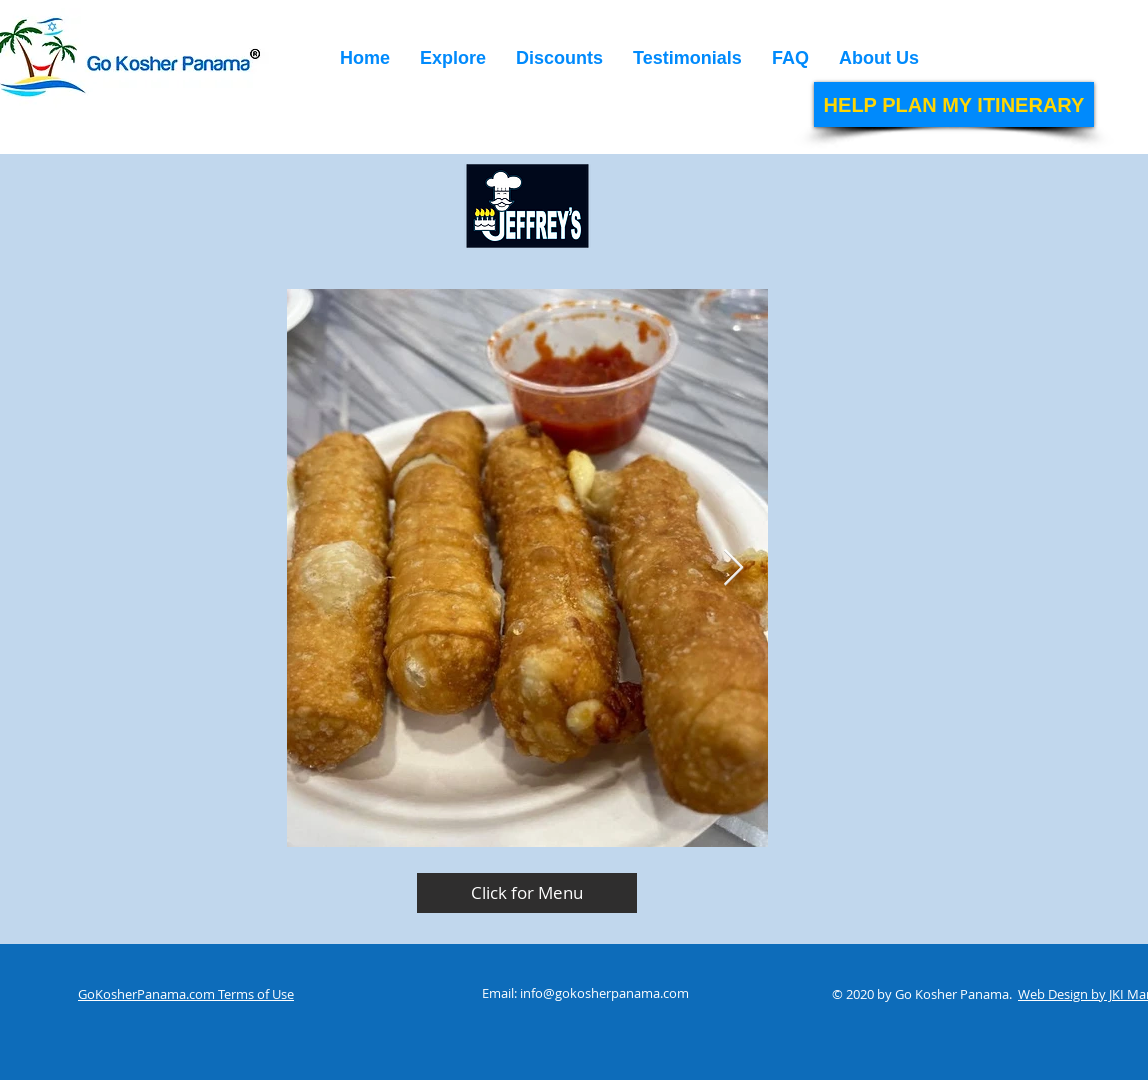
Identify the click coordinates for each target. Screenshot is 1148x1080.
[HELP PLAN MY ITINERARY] (954, 104)
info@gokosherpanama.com (604, 993)
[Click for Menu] (527, 893)
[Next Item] (733, 568)
